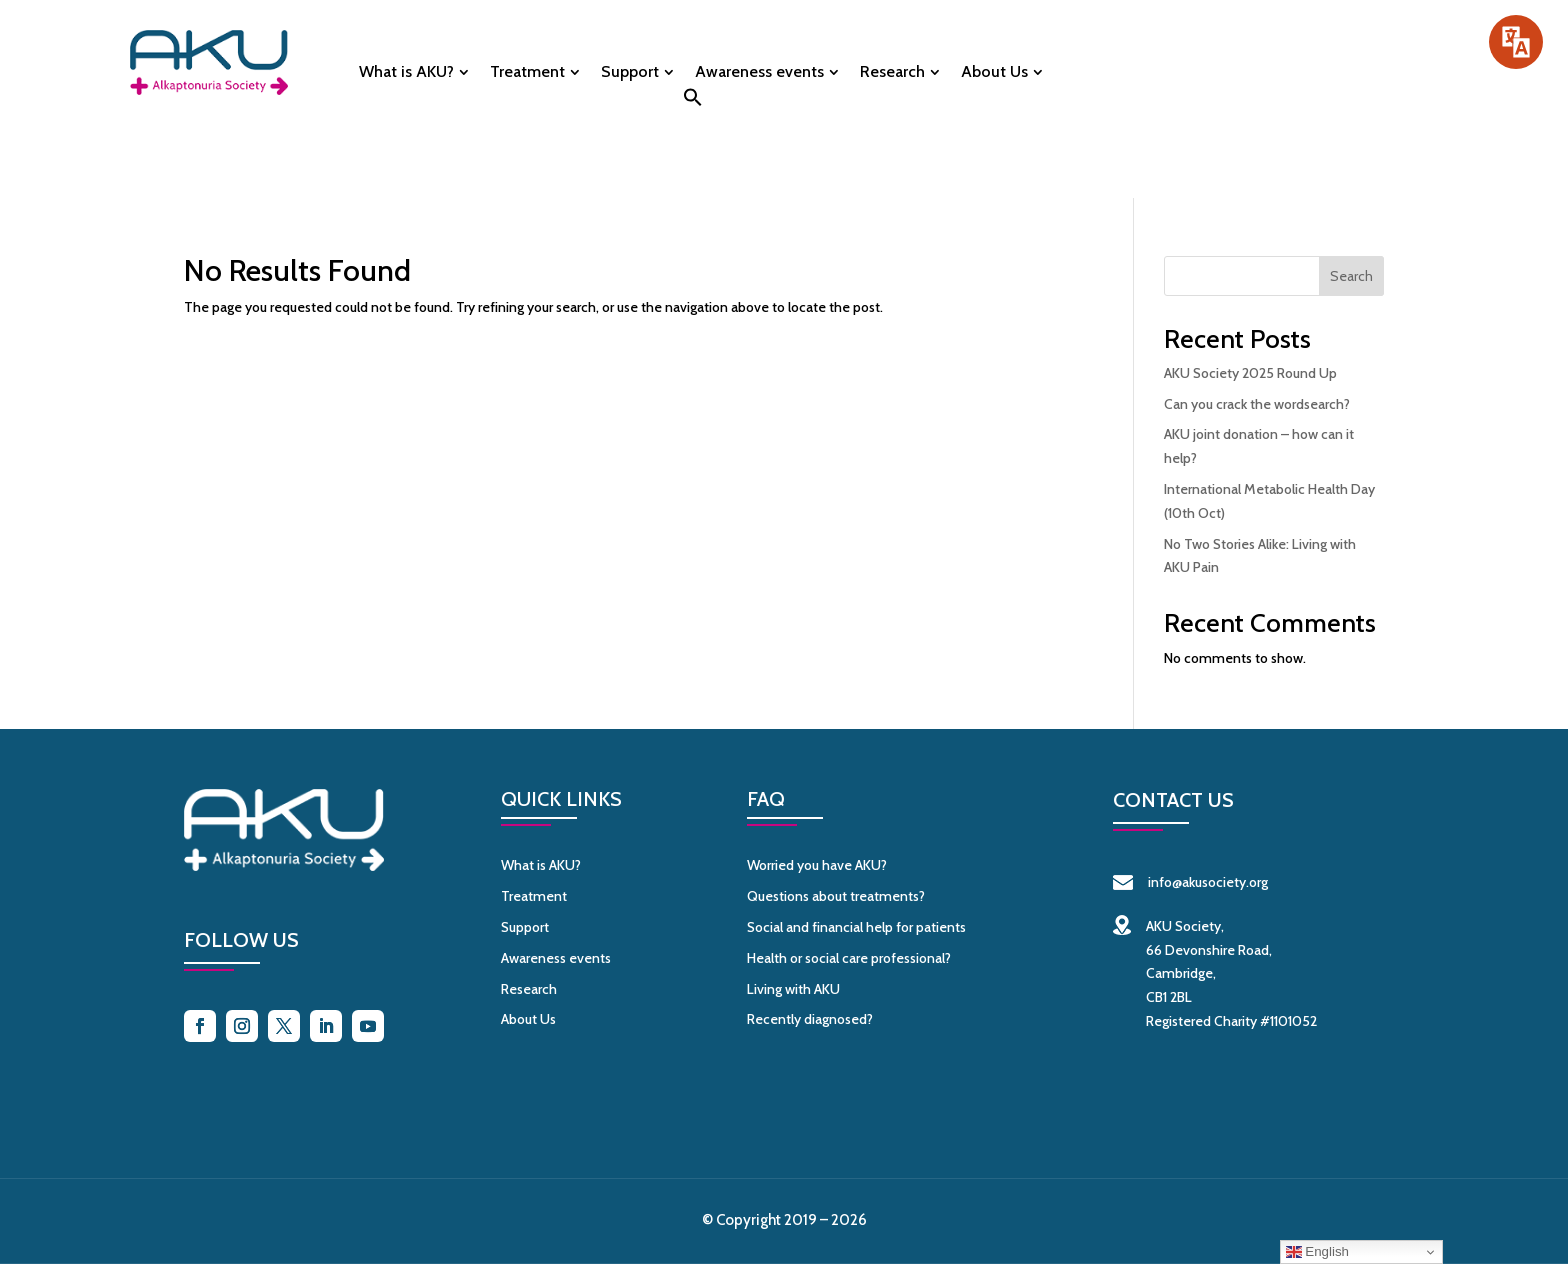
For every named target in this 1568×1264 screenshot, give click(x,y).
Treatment (527, 73)
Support (630, 73)
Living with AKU (793, 989)
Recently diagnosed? (810, 1019)
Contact (1352, 62)
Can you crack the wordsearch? (1257, 404)
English (1317, 1252)
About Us (994, 73)
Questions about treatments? (836, 896)
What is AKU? (406, 73)
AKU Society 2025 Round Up (1250, 373)
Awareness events (759, 73)
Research (892, 73)
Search (1351, 276)
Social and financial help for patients (856, 927)
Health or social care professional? (849, 958)
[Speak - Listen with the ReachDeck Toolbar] (1516, 42)
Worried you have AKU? (817, 865)
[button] (693, 102)
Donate (1163, 62)
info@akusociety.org (1190, 882)
